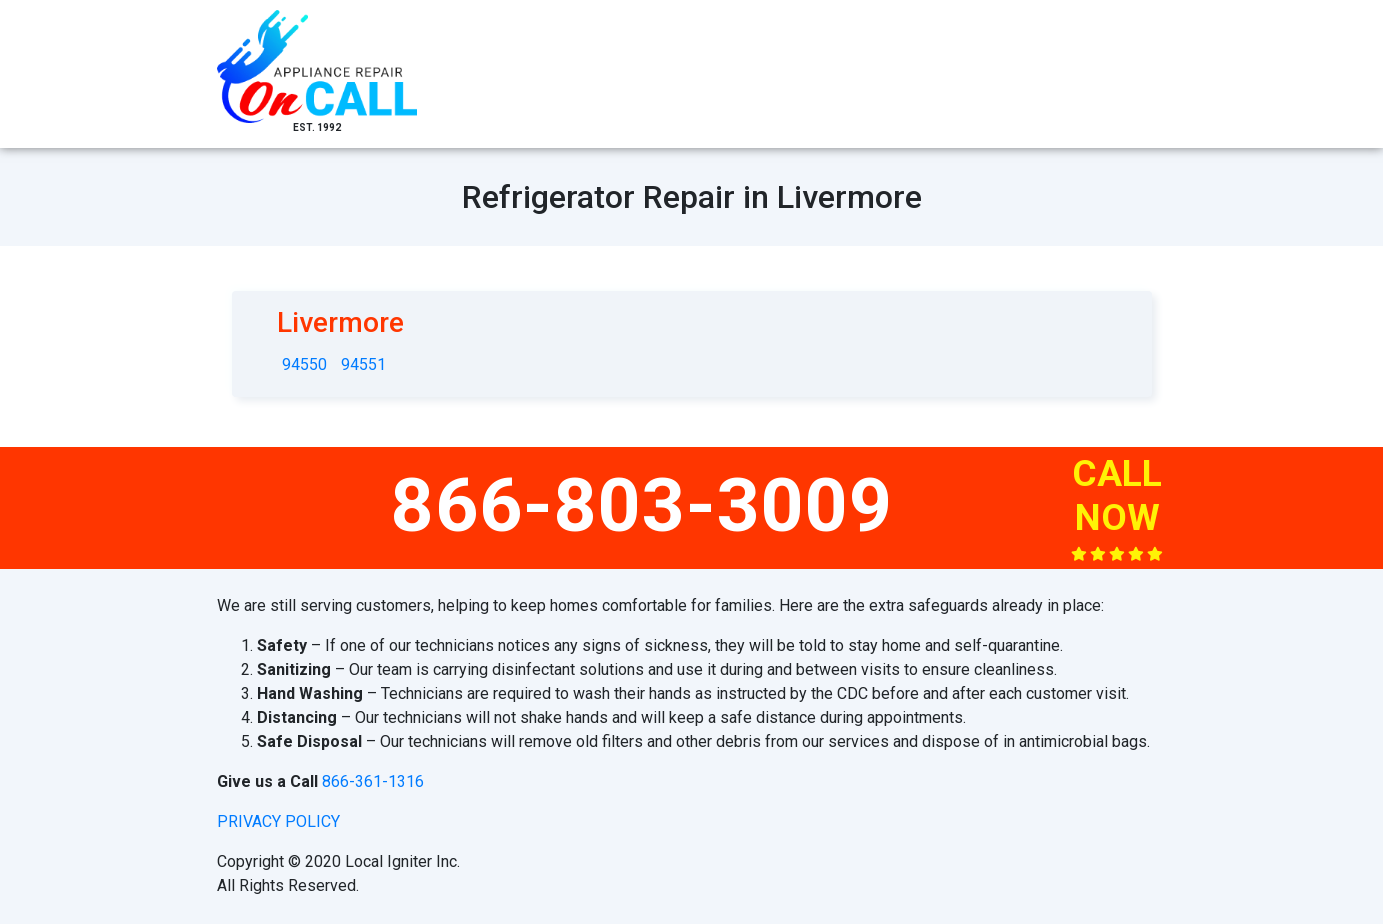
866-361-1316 (373, 781)
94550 (304, 364)
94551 (363, 364)
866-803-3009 (642, 505)
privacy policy (278, 821)
